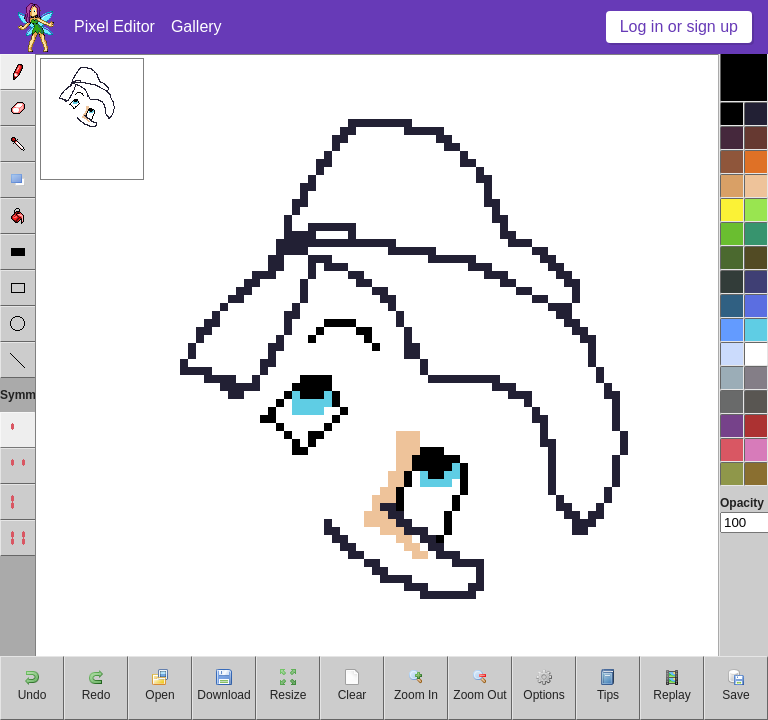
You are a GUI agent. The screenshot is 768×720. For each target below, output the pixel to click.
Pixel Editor (114, 26)
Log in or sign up (679, 26)
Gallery (196, 26)
